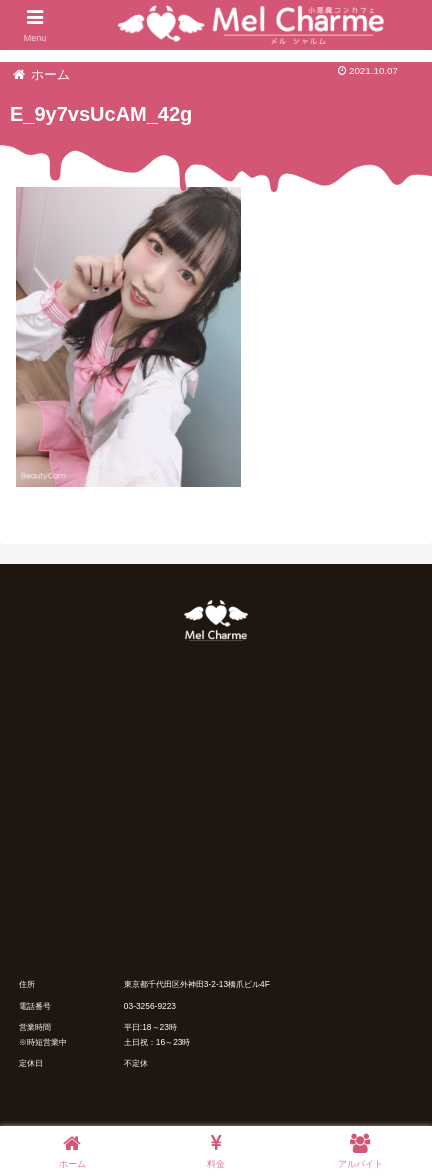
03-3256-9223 (150, 1006)
